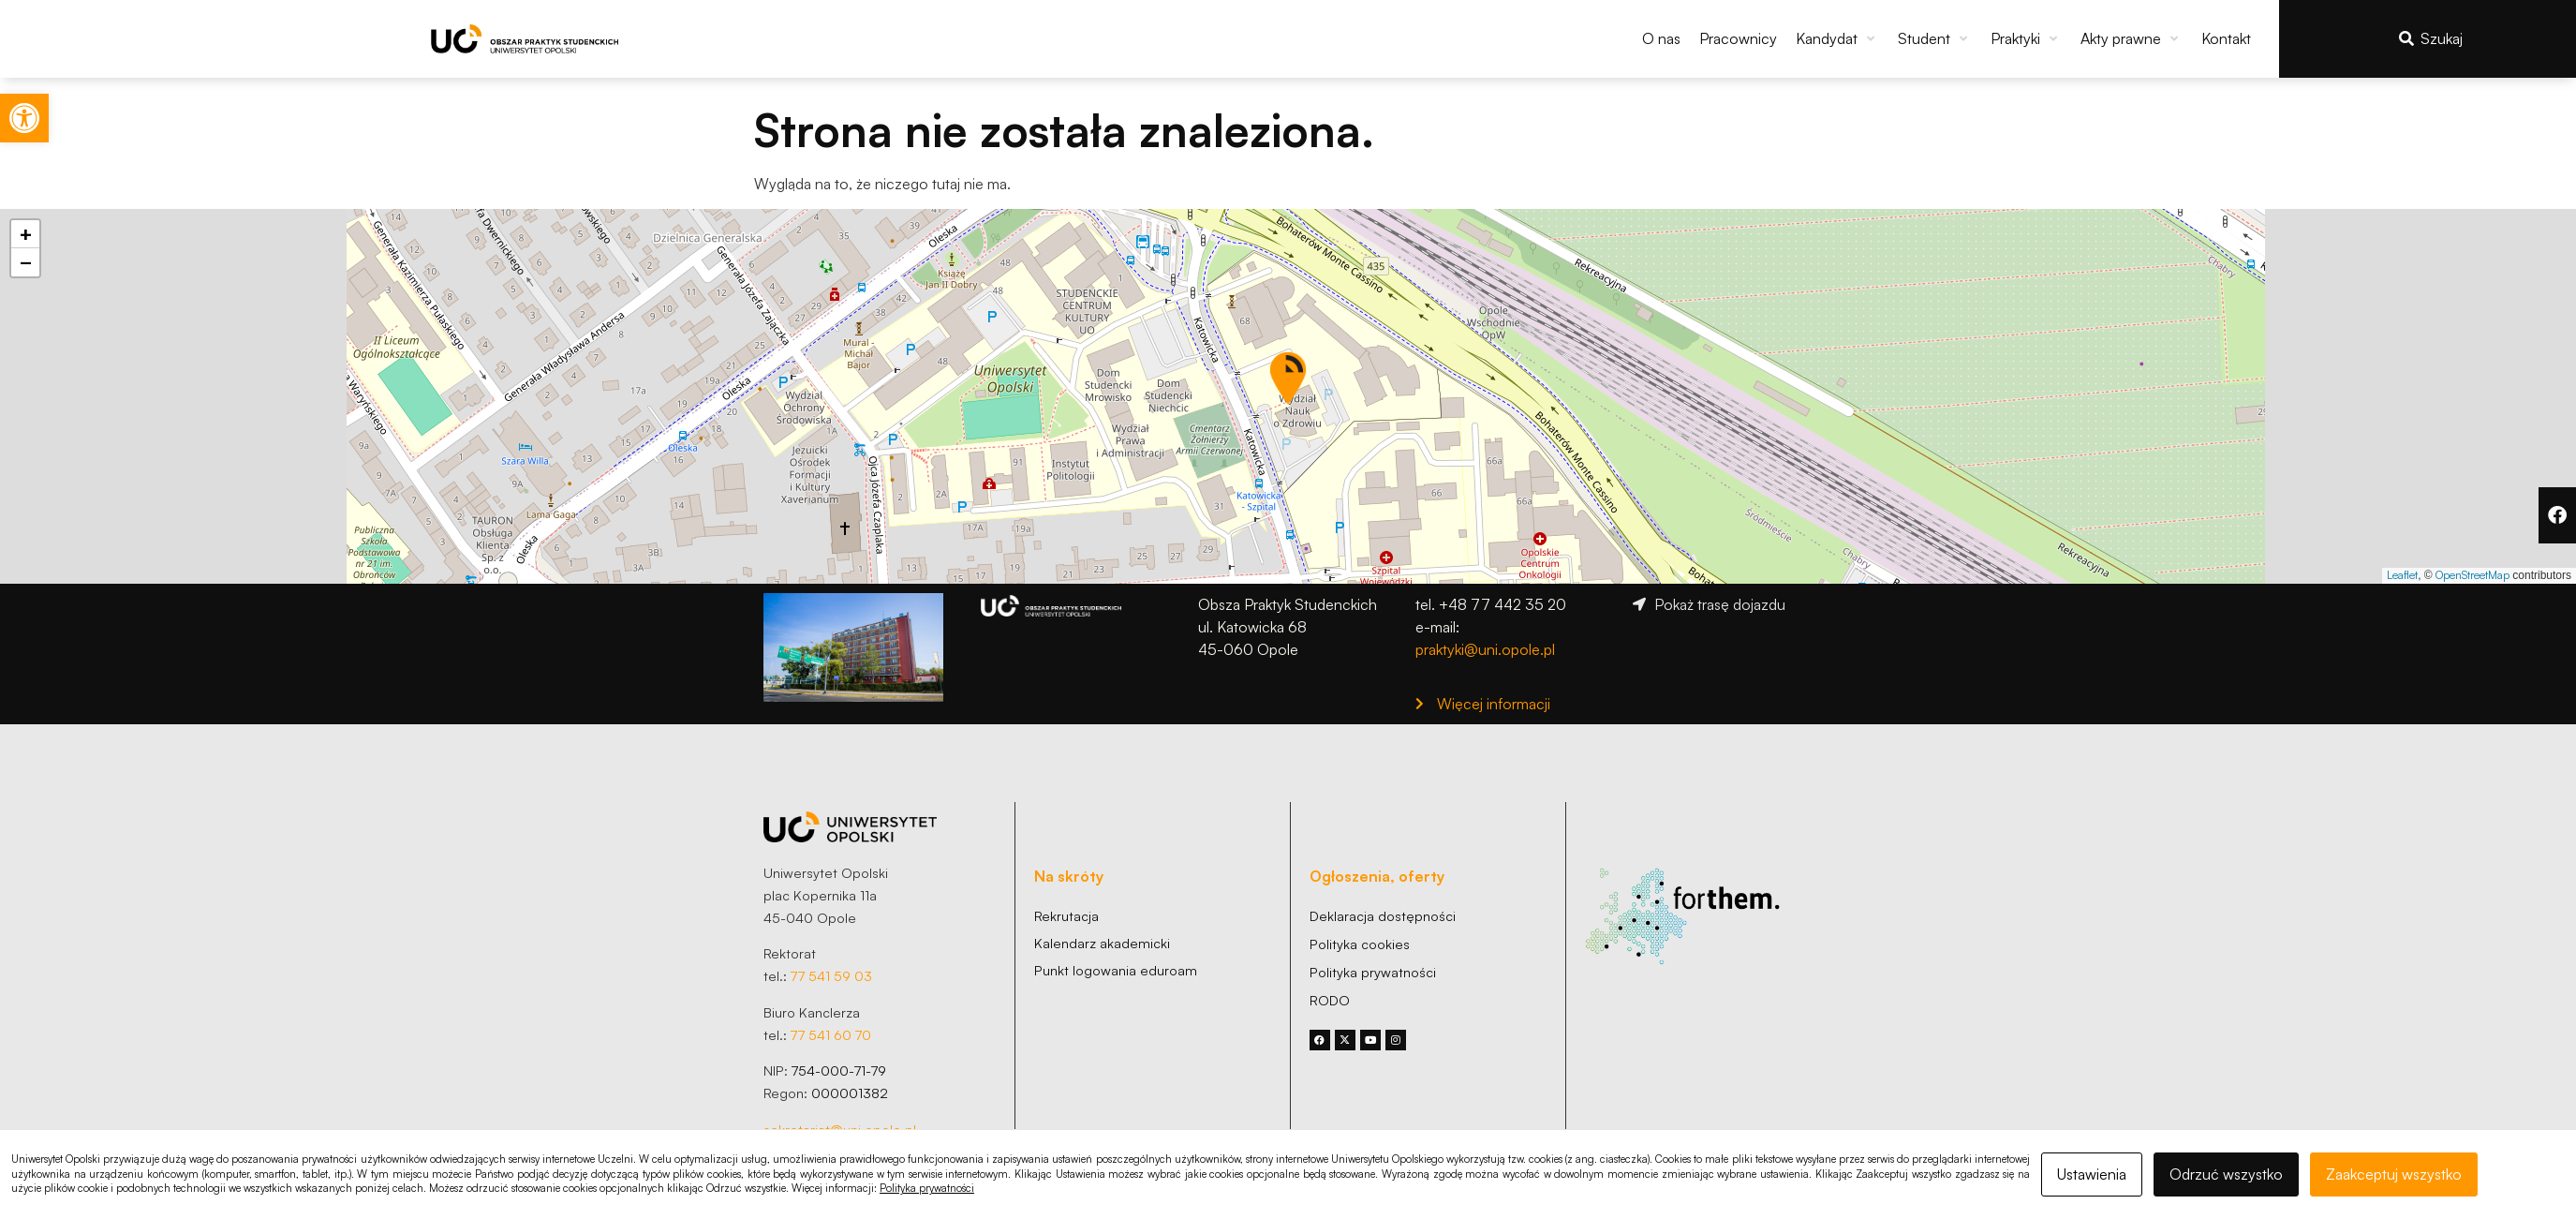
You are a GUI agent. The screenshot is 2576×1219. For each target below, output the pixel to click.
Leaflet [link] (2402, 575)
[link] (24, 118)
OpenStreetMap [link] (2472, 575)
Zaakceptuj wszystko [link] (2394, 1174)
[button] (1837, 38)
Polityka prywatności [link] (927, 1188)
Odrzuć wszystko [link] (2226, 1174)
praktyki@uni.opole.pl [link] (1485, 649)
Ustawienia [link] (2091, 1174)
